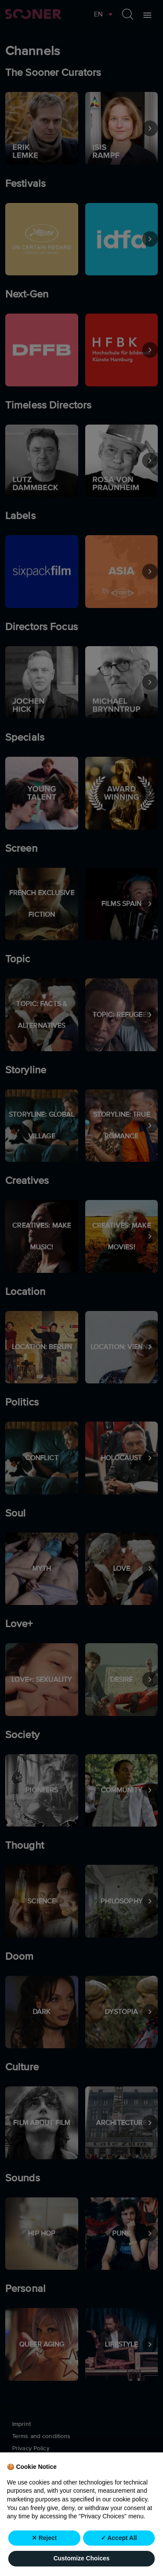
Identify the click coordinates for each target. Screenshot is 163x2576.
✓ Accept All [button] (119, 2537)
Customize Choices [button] (81, 2558)
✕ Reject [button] (44, 2537)
